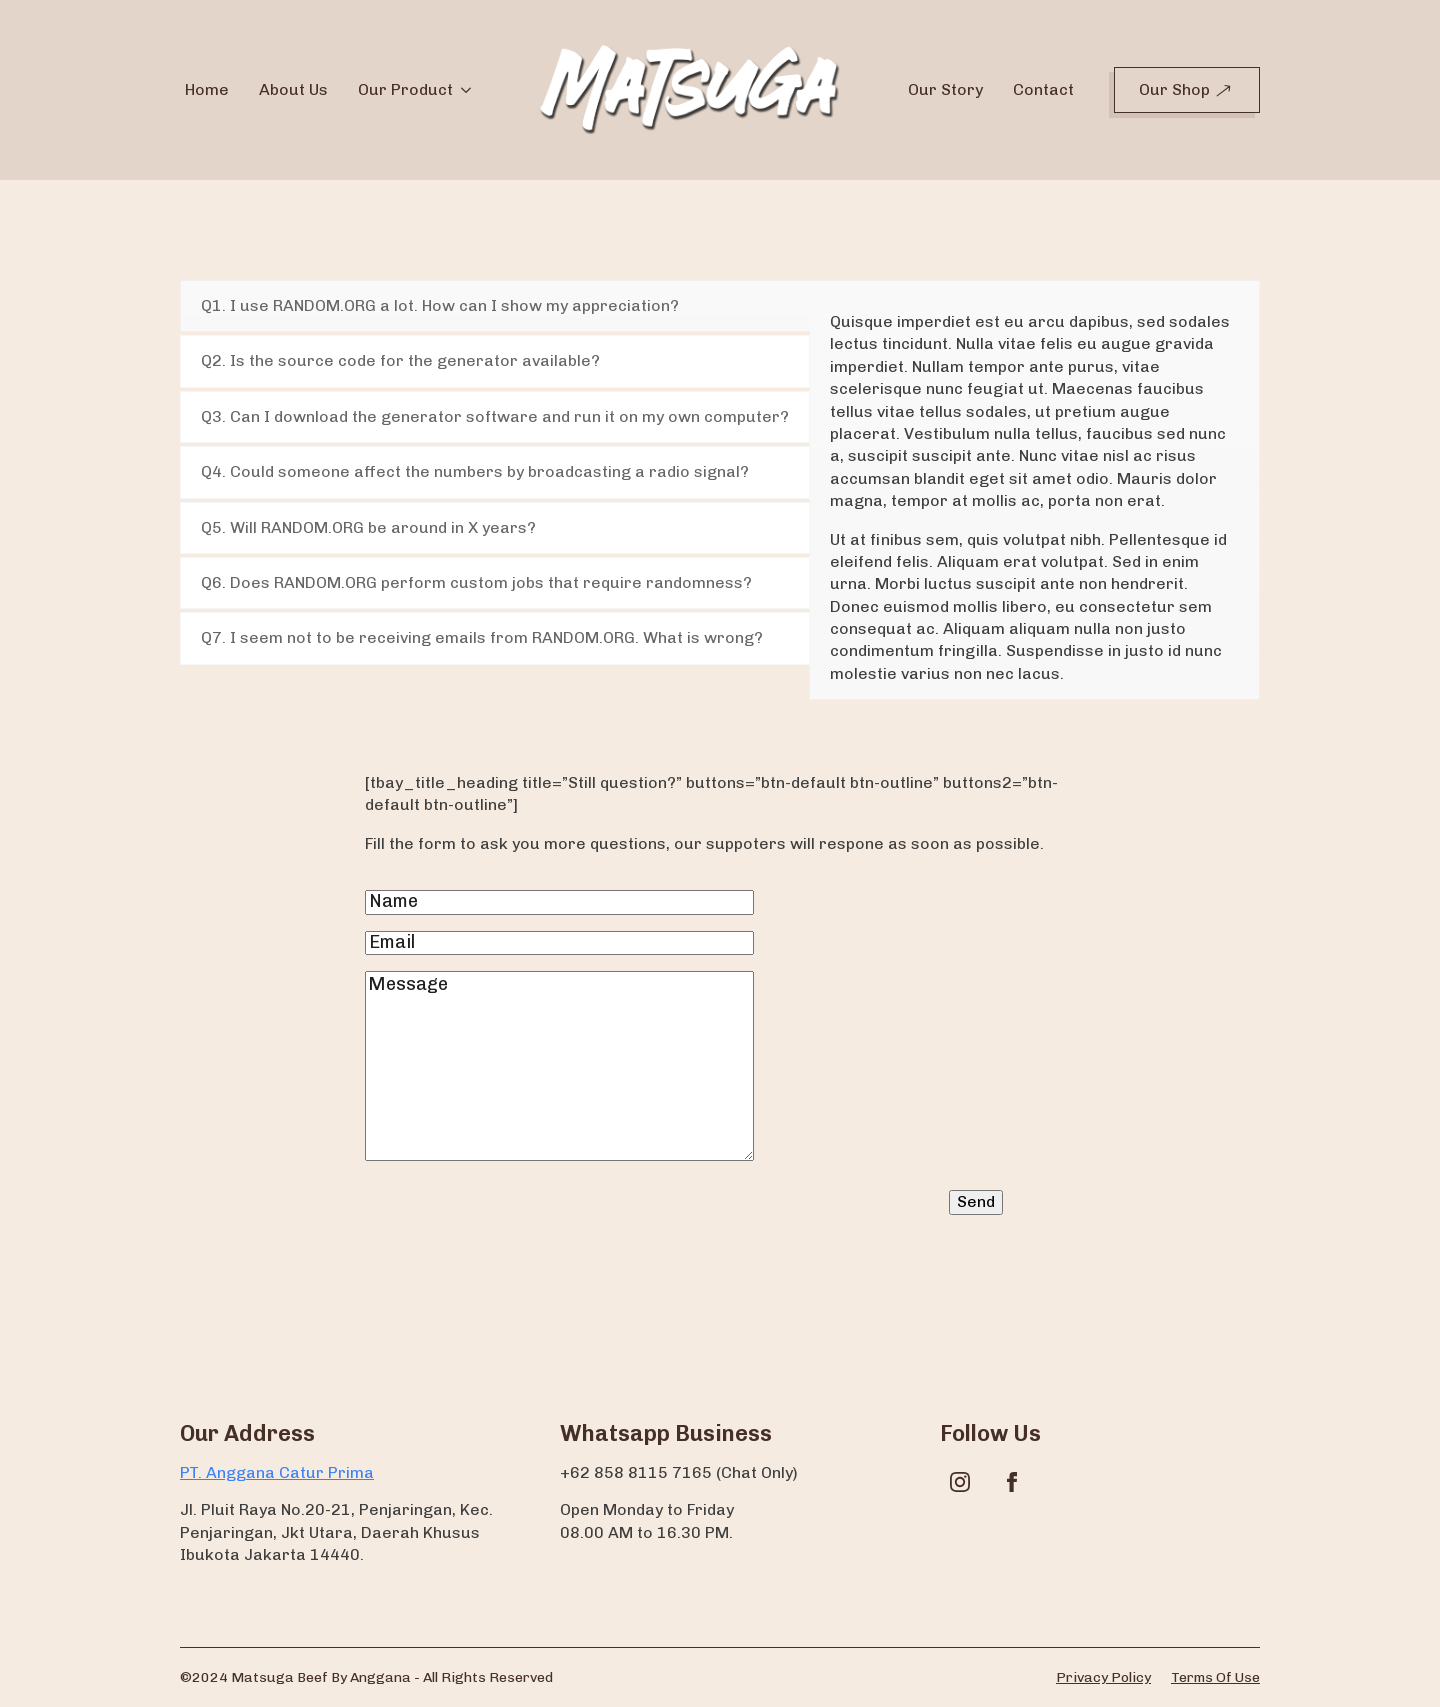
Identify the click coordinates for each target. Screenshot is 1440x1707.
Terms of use (1215, 1677)
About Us (293, 89)
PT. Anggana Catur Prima (277, 1472)
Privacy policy (1103, 1677)
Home (207, 89)
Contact (1043, 89)
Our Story (945, 89)
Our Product (405, 89)
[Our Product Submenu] (464, 90)
